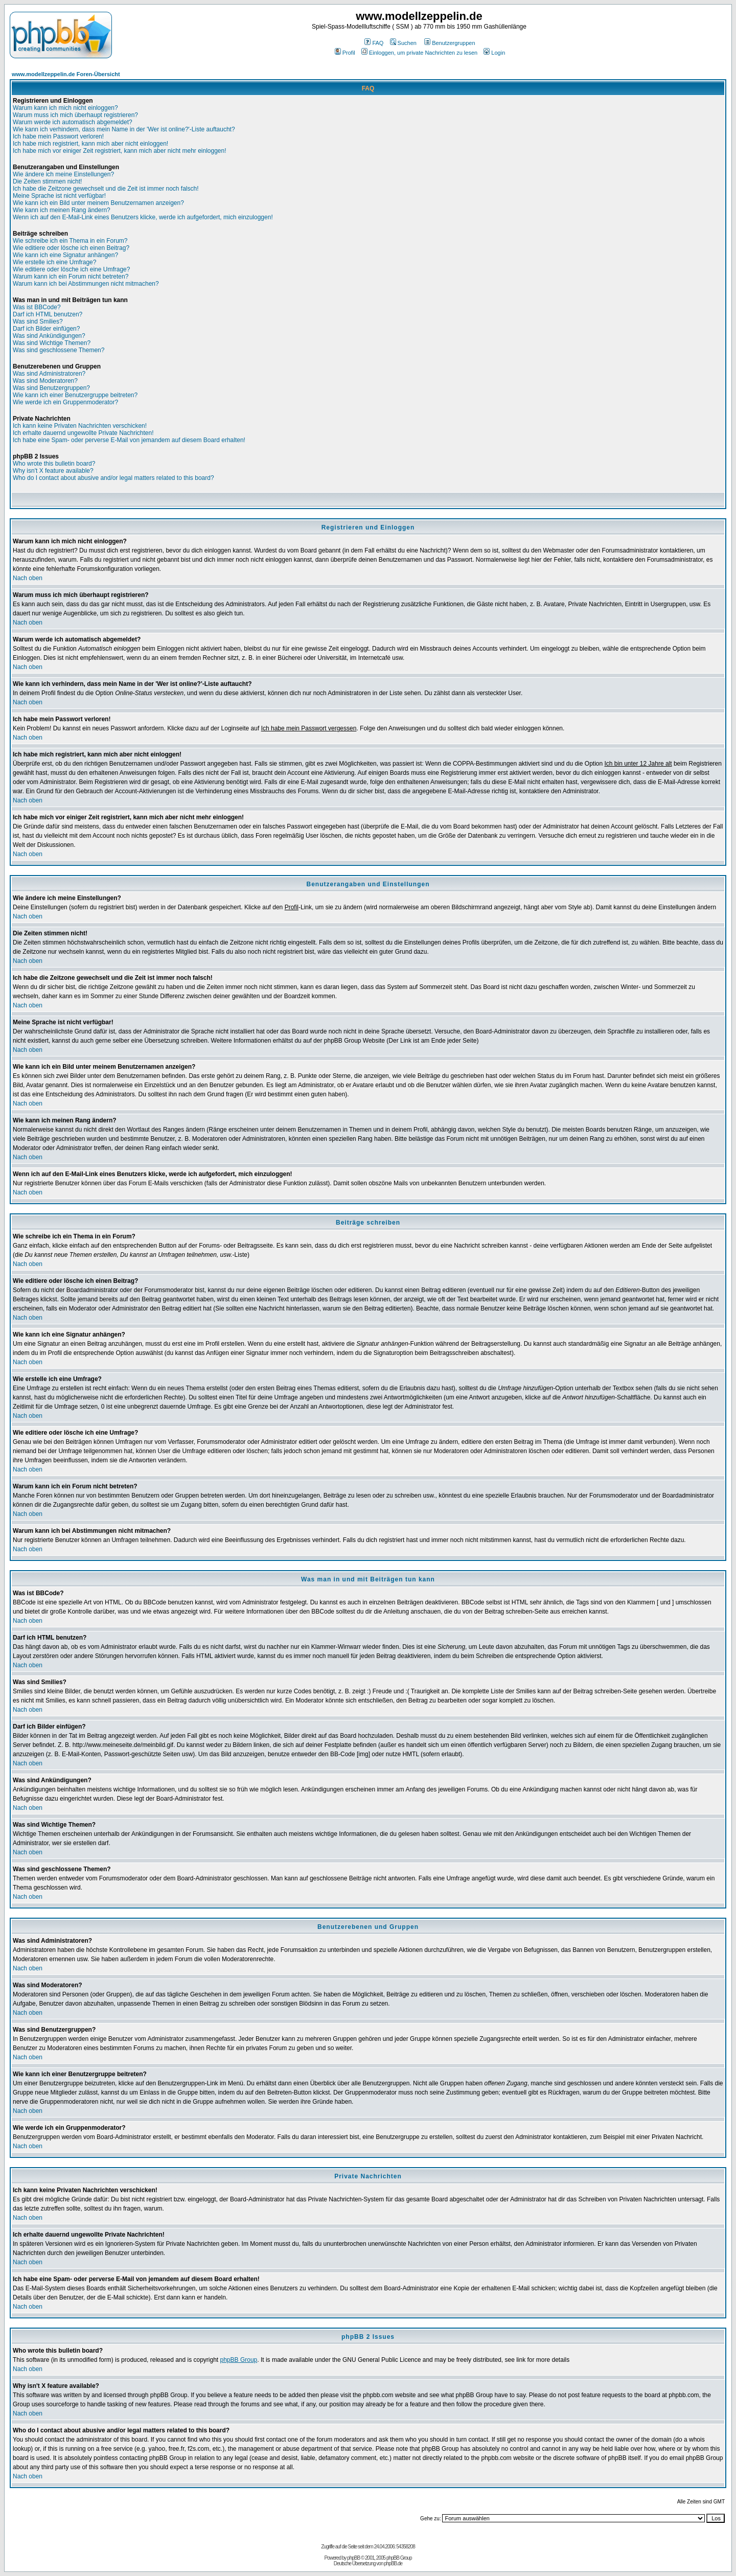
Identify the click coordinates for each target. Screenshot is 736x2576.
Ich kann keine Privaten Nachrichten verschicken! (80, 425)
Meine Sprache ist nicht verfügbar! (59, 195)
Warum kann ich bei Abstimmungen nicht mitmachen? (86, 283)
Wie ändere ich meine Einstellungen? (63, 174)
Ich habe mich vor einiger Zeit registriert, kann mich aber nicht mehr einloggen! (119, 150)
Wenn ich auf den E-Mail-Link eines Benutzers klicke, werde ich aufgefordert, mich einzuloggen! (143, 217)
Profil (345, 53)
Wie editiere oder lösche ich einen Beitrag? (71, 247)
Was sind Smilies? (38, 321)
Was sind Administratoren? (49, 373)
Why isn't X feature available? (53, 470)
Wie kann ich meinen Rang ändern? (61, 210)
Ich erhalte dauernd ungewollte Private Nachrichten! (83, 432)
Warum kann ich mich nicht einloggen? (65, 107)
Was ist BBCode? (37, 307)
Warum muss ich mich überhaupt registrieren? (75, 115)
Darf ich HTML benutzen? (47, 314)
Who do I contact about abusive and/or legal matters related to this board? (113, 477)
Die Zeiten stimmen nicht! (47, 181)
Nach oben (27, 578)
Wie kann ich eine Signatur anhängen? (65, 255)
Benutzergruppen (449, 43)
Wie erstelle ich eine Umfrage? (54, 262)
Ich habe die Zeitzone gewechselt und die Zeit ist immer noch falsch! (106, 188)
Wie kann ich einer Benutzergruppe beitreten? (75, 395)
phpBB (353, 2558)
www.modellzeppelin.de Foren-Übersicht (66, 74)
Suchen (403, 43)
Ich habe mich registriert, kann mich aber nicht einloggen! (90, 143)
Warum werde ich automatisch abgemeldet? (72, 122)
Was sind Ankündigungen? (49, 335)
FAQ (373, 43)
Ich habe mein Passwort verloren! (58, 136)
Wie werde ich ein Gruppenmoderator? (65, 402)
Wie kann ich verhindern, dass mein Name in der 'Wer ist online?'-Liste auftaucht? (124, 129)
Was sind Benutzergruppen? (51, 388)
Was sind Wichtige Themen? (51, 343)
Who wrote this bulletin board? (54, 463)
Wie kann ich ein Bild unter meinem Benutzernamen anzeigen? (98, 202)
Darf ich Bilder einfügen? (46, 328)
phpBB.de (393, 2563)
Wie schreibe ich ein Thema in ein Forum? (70, 240)
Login (494, 53)
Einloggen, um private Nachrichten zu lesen (419, 53)
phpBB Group (239, 2359)
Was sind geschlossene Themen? (58, 350)
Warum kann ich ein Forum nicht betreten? (70, 276)
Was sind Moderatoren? (45, 380)
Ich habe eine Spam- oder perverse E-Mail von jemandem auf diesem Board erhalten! (129, 440)
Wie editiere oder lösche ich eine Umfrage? (71, 269)
